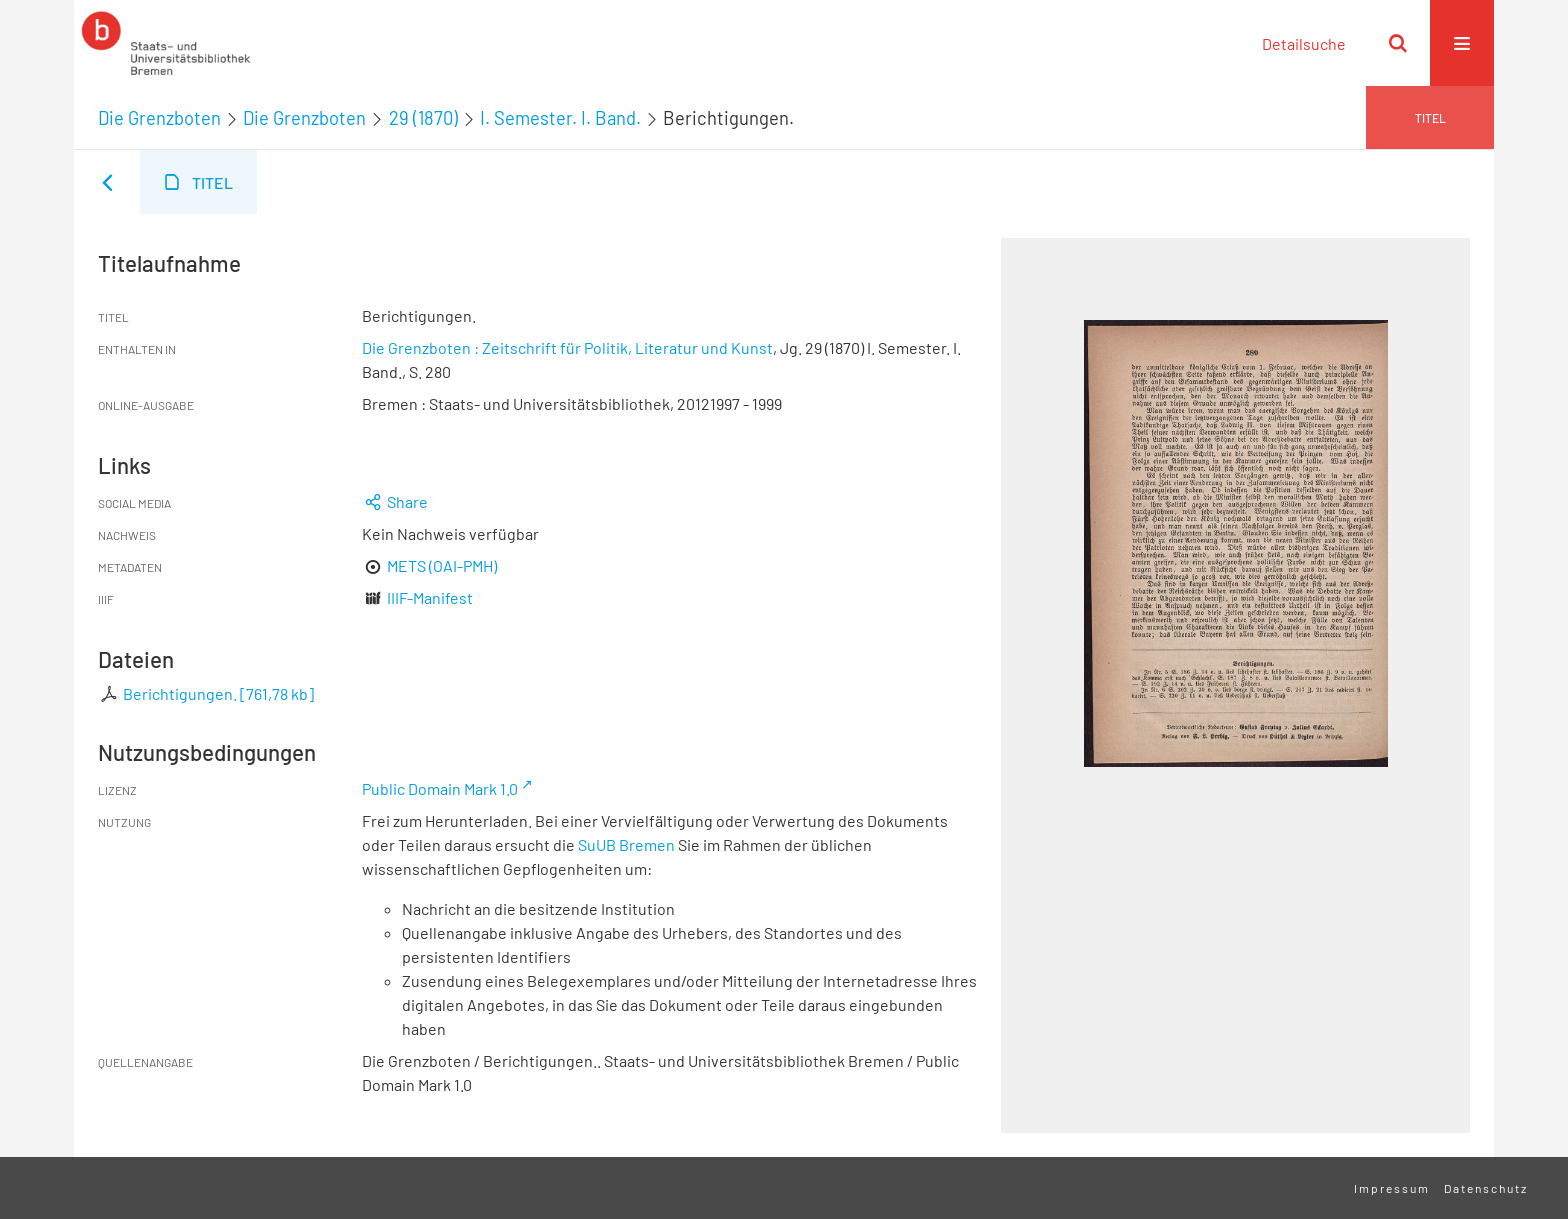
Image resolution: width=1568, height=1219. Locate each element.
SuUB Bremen (626, 844)
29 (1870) (423, 118)
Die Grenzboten (159, 118)
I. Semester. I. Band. (560, 118)
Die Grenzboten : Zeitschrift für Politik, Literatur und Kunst (567, 347)
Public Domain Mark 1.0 (440, 788)
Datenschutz (1486, 1188)
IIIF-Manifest (430, 597)
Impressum (1392, 1188)
